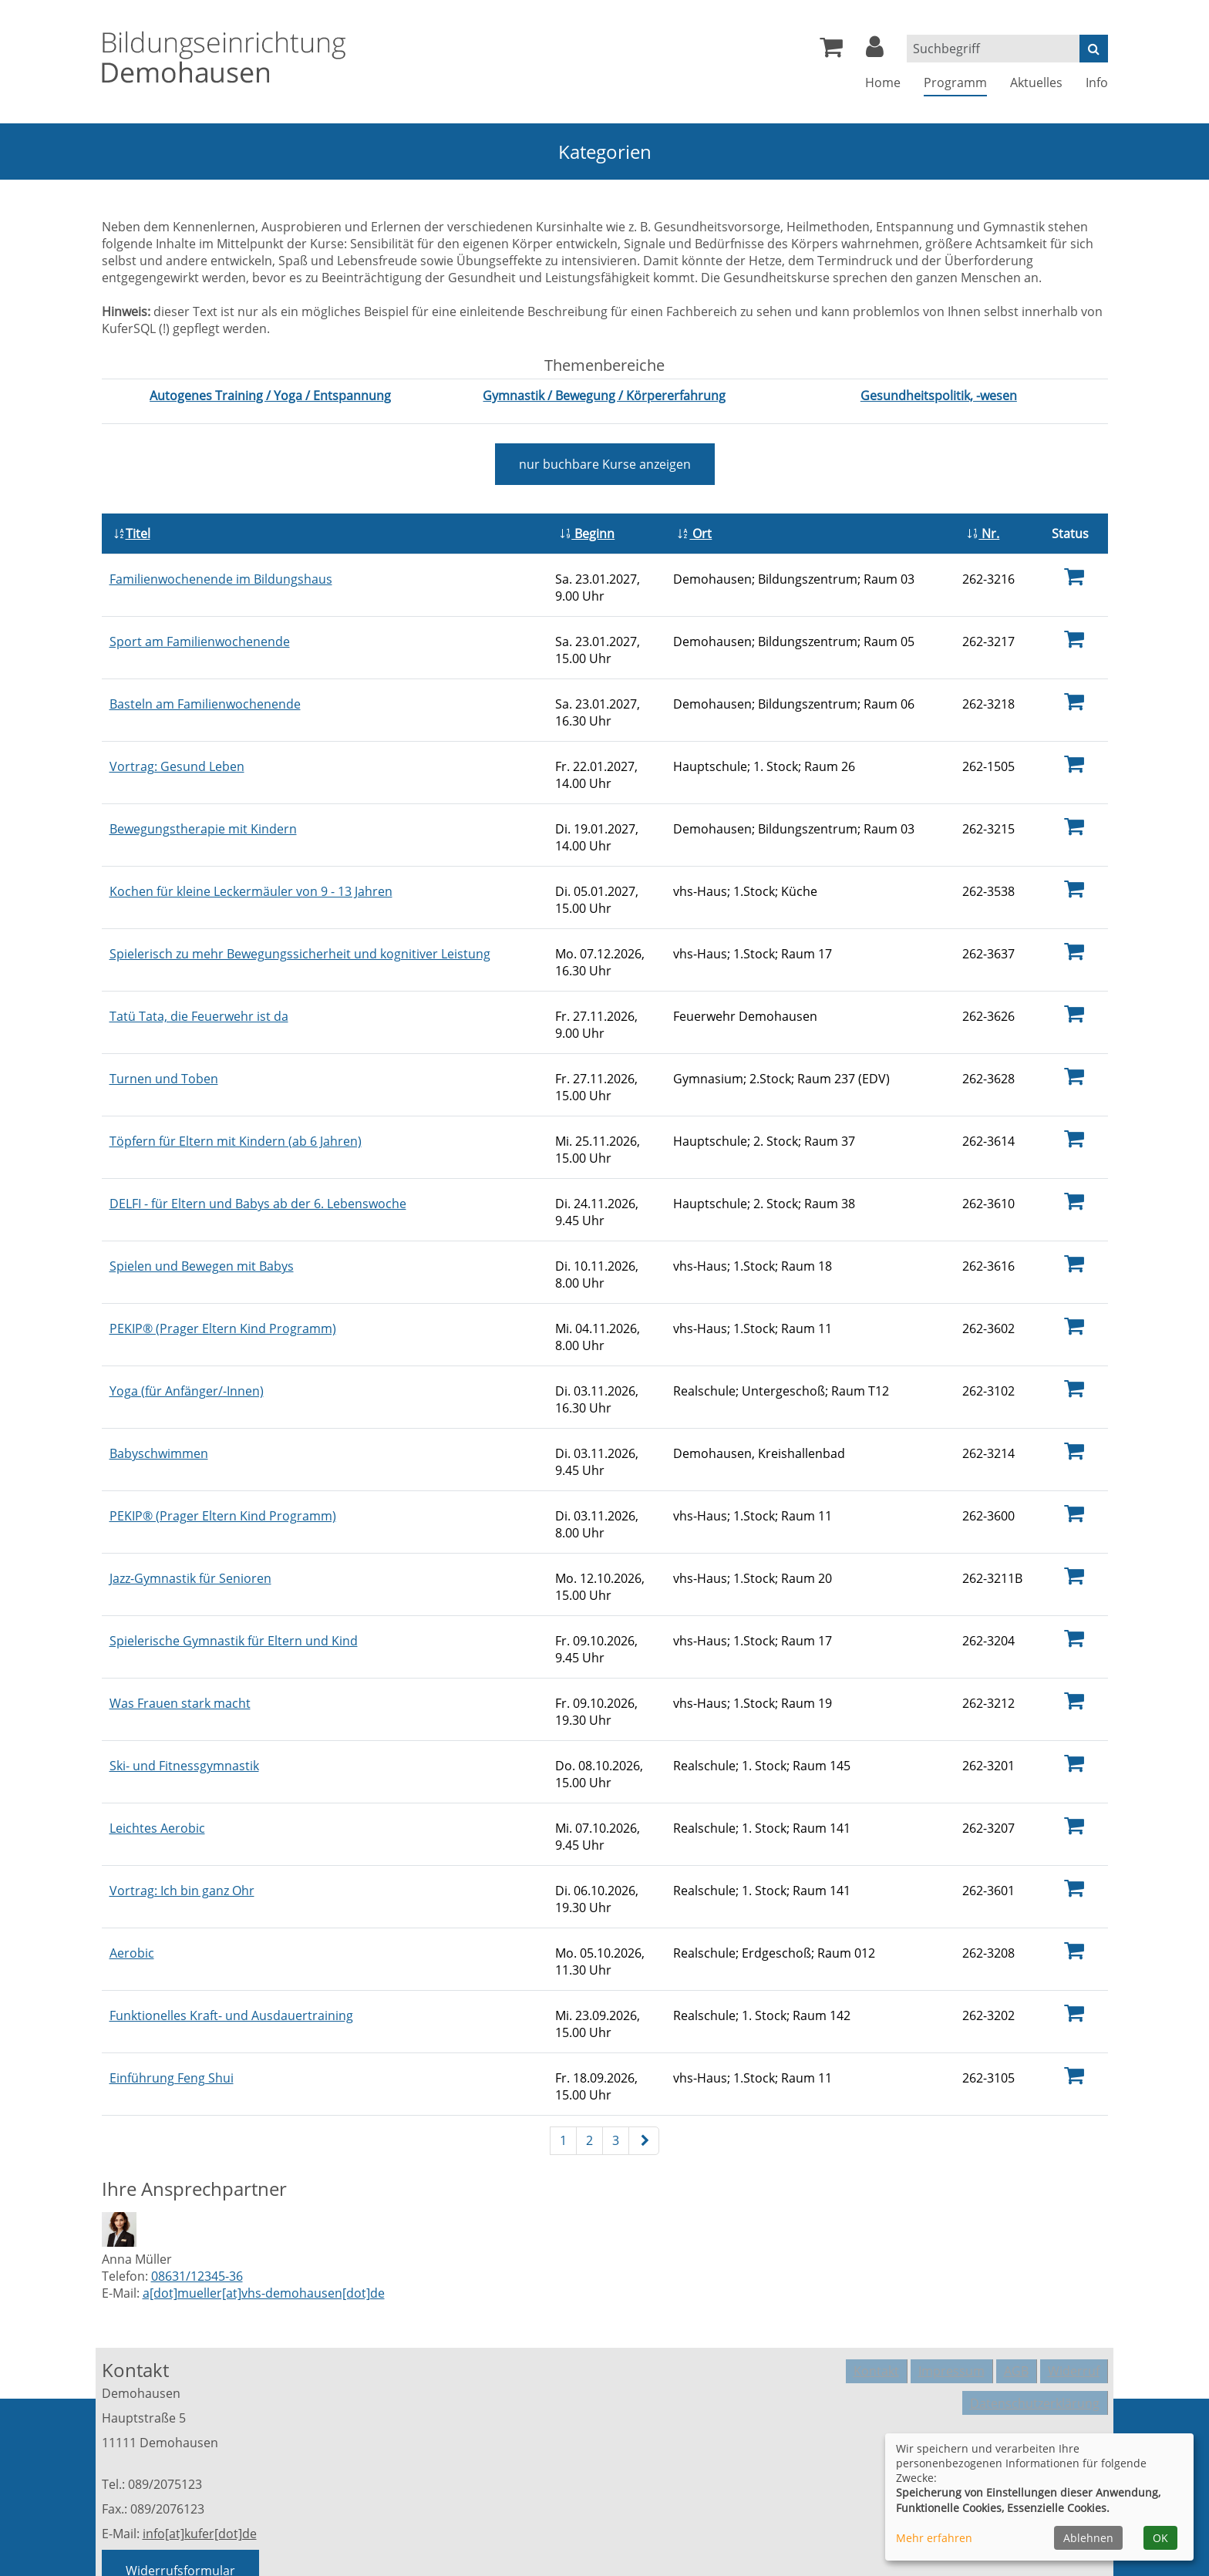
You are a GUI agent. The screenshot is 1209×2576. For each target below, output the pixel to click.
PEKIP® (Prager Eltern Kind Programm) (222, 1283)
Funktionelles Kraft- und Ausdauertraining (231, 1936)
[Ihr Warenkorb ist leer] (831, 50)
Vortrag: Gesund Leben (176, 748)
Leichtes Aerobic (157, 1757)
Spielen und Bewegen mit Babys (201, 1223)
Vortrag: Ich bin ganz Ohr (181, 1817)
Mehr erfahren (934, 2538)
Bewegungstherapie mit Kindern (203, 808)
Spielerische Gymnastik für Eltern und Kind (233, 1579)
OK (1160, 2538)
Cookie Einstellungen (1047, 2342)
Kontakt (876, 2285)
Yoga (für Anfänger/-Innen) (186, 1342)
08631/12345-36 (197, 2193)
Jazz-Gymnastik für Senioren (190, 1520)
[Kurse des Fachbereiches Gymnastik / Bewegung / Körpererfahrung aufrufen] (604, 395)
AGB (1016, 2285)
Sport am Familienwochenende (199, 629)
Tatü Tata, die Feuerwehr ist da (198, 986)
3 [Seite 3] (615, 2057)
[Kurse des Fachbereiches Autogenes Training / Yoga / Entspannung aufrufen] (270, 395)
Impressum (951, 2285)
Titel (131, 528)
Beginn (587, 528)
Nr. (982, 528)
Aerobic (131, 1876)
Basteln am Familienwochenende (205, 689)
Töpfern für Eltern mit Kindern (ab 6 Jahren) (235, 1104)
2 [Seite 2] (589, 2057)
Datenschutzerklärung (1035, 2310)
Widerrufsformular (180, 2488)
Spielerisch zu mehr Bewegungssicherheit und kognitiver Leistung (299, 926)
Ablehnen (1088, 2538)
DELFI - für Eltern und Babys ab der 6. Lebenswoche (257, 1164)
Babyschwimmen (158, 1401)
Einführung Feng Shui (171, 1995)
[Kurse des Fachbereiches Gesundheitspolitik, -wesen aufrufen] (938, 395)
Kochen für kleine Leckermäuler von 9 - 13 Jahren (250, 867)
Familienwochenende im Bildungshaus (220, 570)
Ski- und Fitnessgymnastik (184, 1698)
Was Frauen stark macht (180, 1639)
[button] (875, 50)
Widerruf (1074, 2285)
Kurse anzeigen (605, 464)
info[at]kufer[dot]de (200, 2451)
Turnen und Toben (163, 1045)
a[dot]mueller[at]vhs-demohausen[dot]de (264, 2210)
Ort (694, 528)
